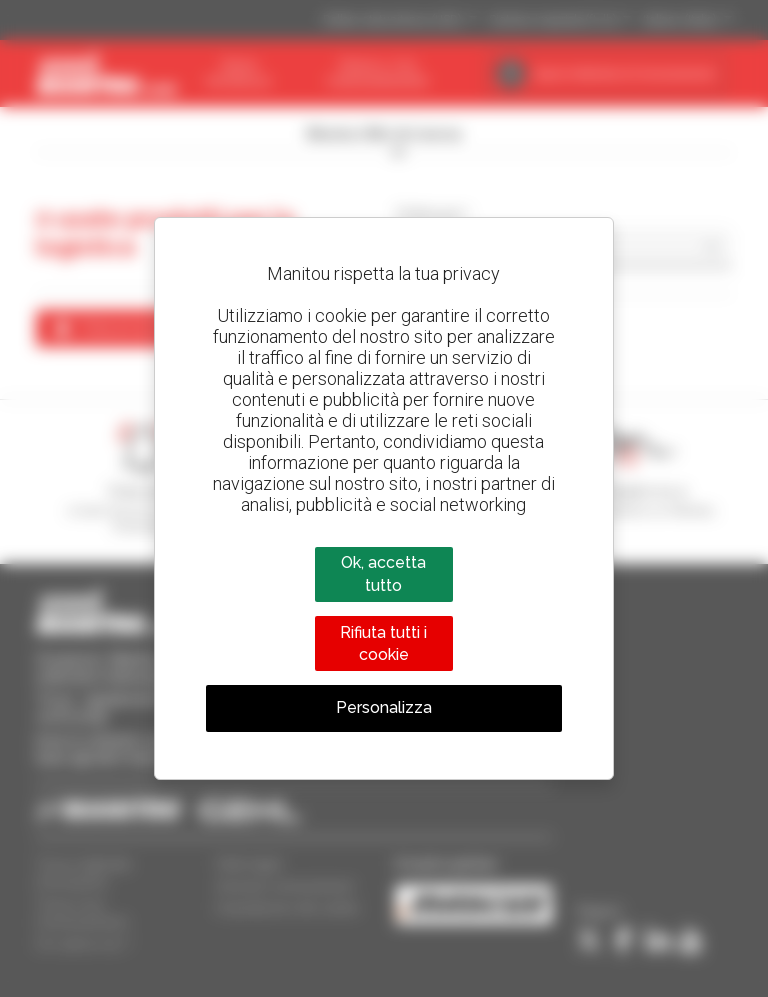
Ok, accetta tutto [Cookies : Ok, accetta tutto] (383, 573)
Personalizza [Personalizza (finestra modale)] (384, 707)
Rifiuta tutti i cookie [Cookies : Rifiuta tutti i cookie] (383, 643)
